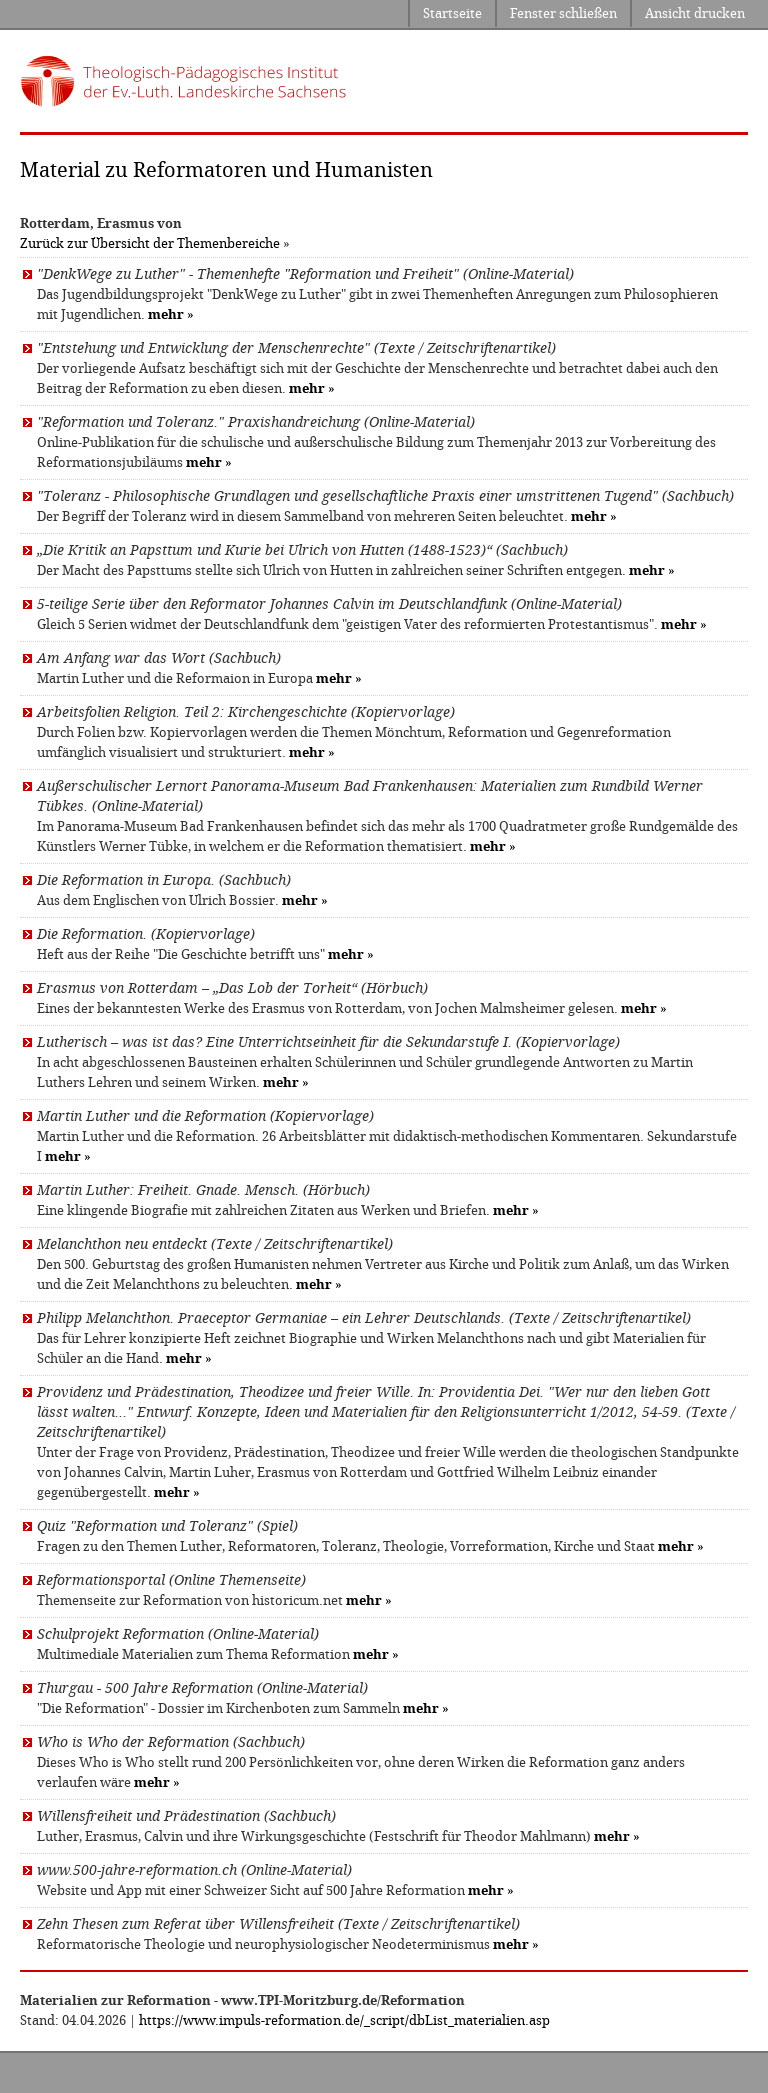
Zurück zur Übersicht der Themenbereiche (150, 243)
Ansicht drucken (695, 13)
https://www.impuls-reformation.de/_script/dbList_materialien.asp (344, 2020)
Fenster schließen (563, 13)
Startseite (452, 13)
